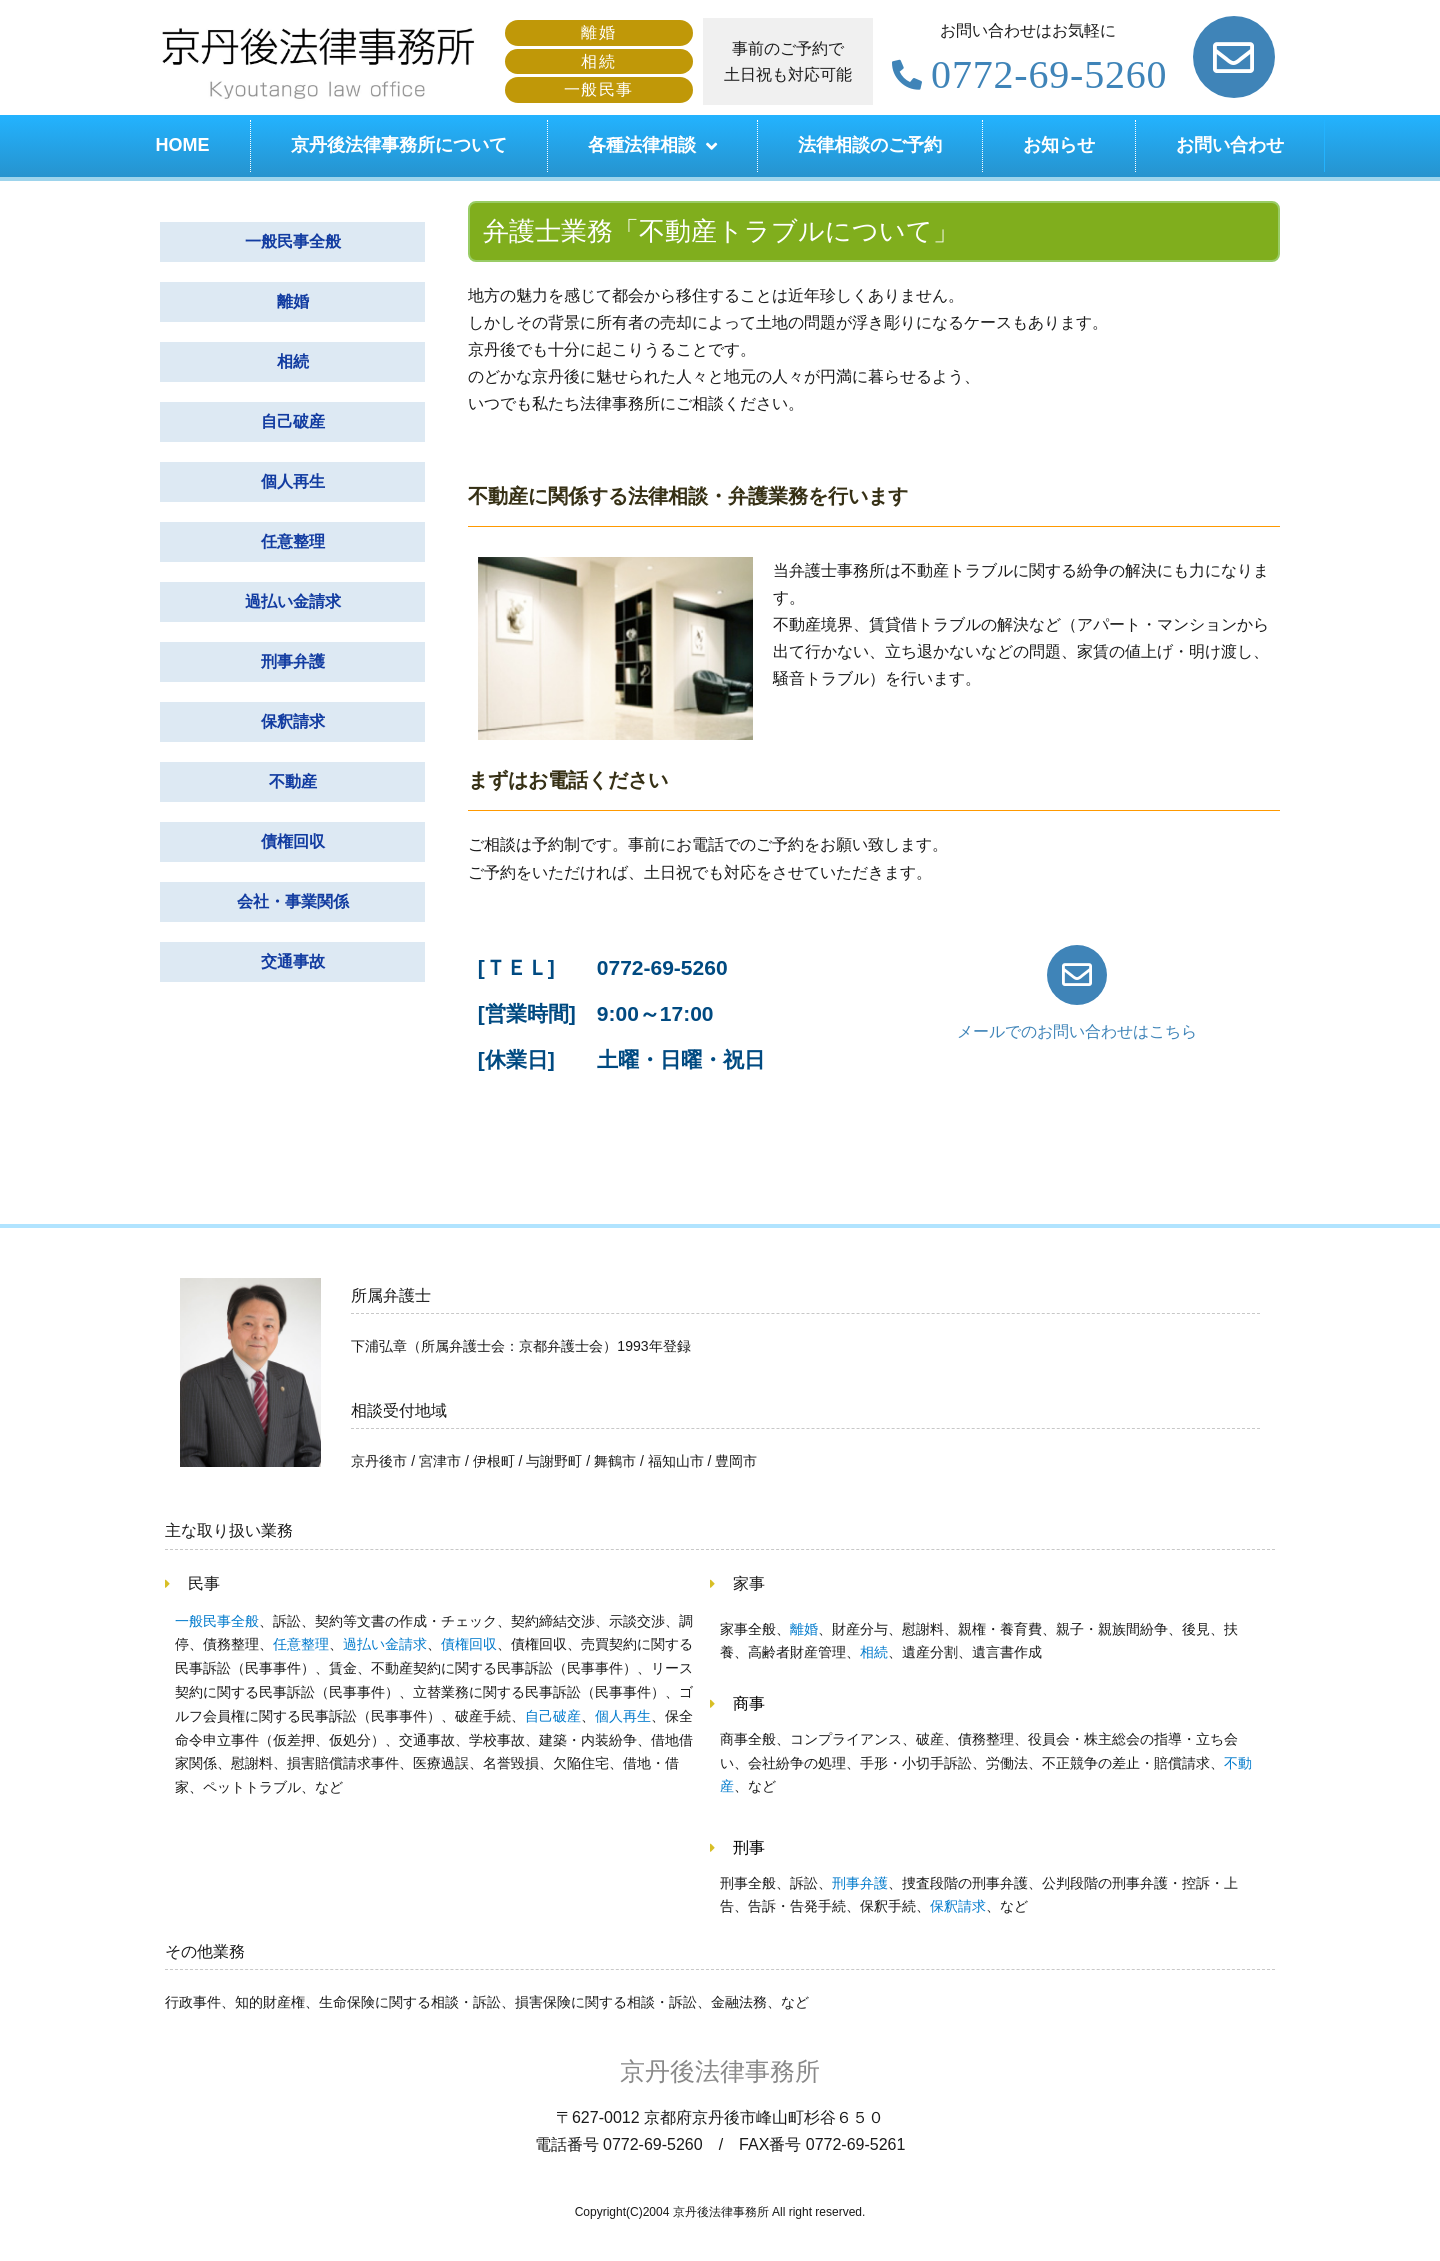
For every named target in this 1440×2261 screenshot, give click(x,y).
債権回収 (293, 841)
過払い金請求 (293, 601)
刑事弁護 (293, 661)
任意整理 (293, 541)
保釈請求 (293, 721)
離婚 (293, 301)
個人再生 (293, 481)
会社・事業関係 (293, 901)
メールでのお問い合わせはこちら (1077, 1031)
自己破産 (293, 421)
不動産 (293, 781)
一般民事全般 (293, 241)
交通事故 (293, 961)
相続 (293, 361)
